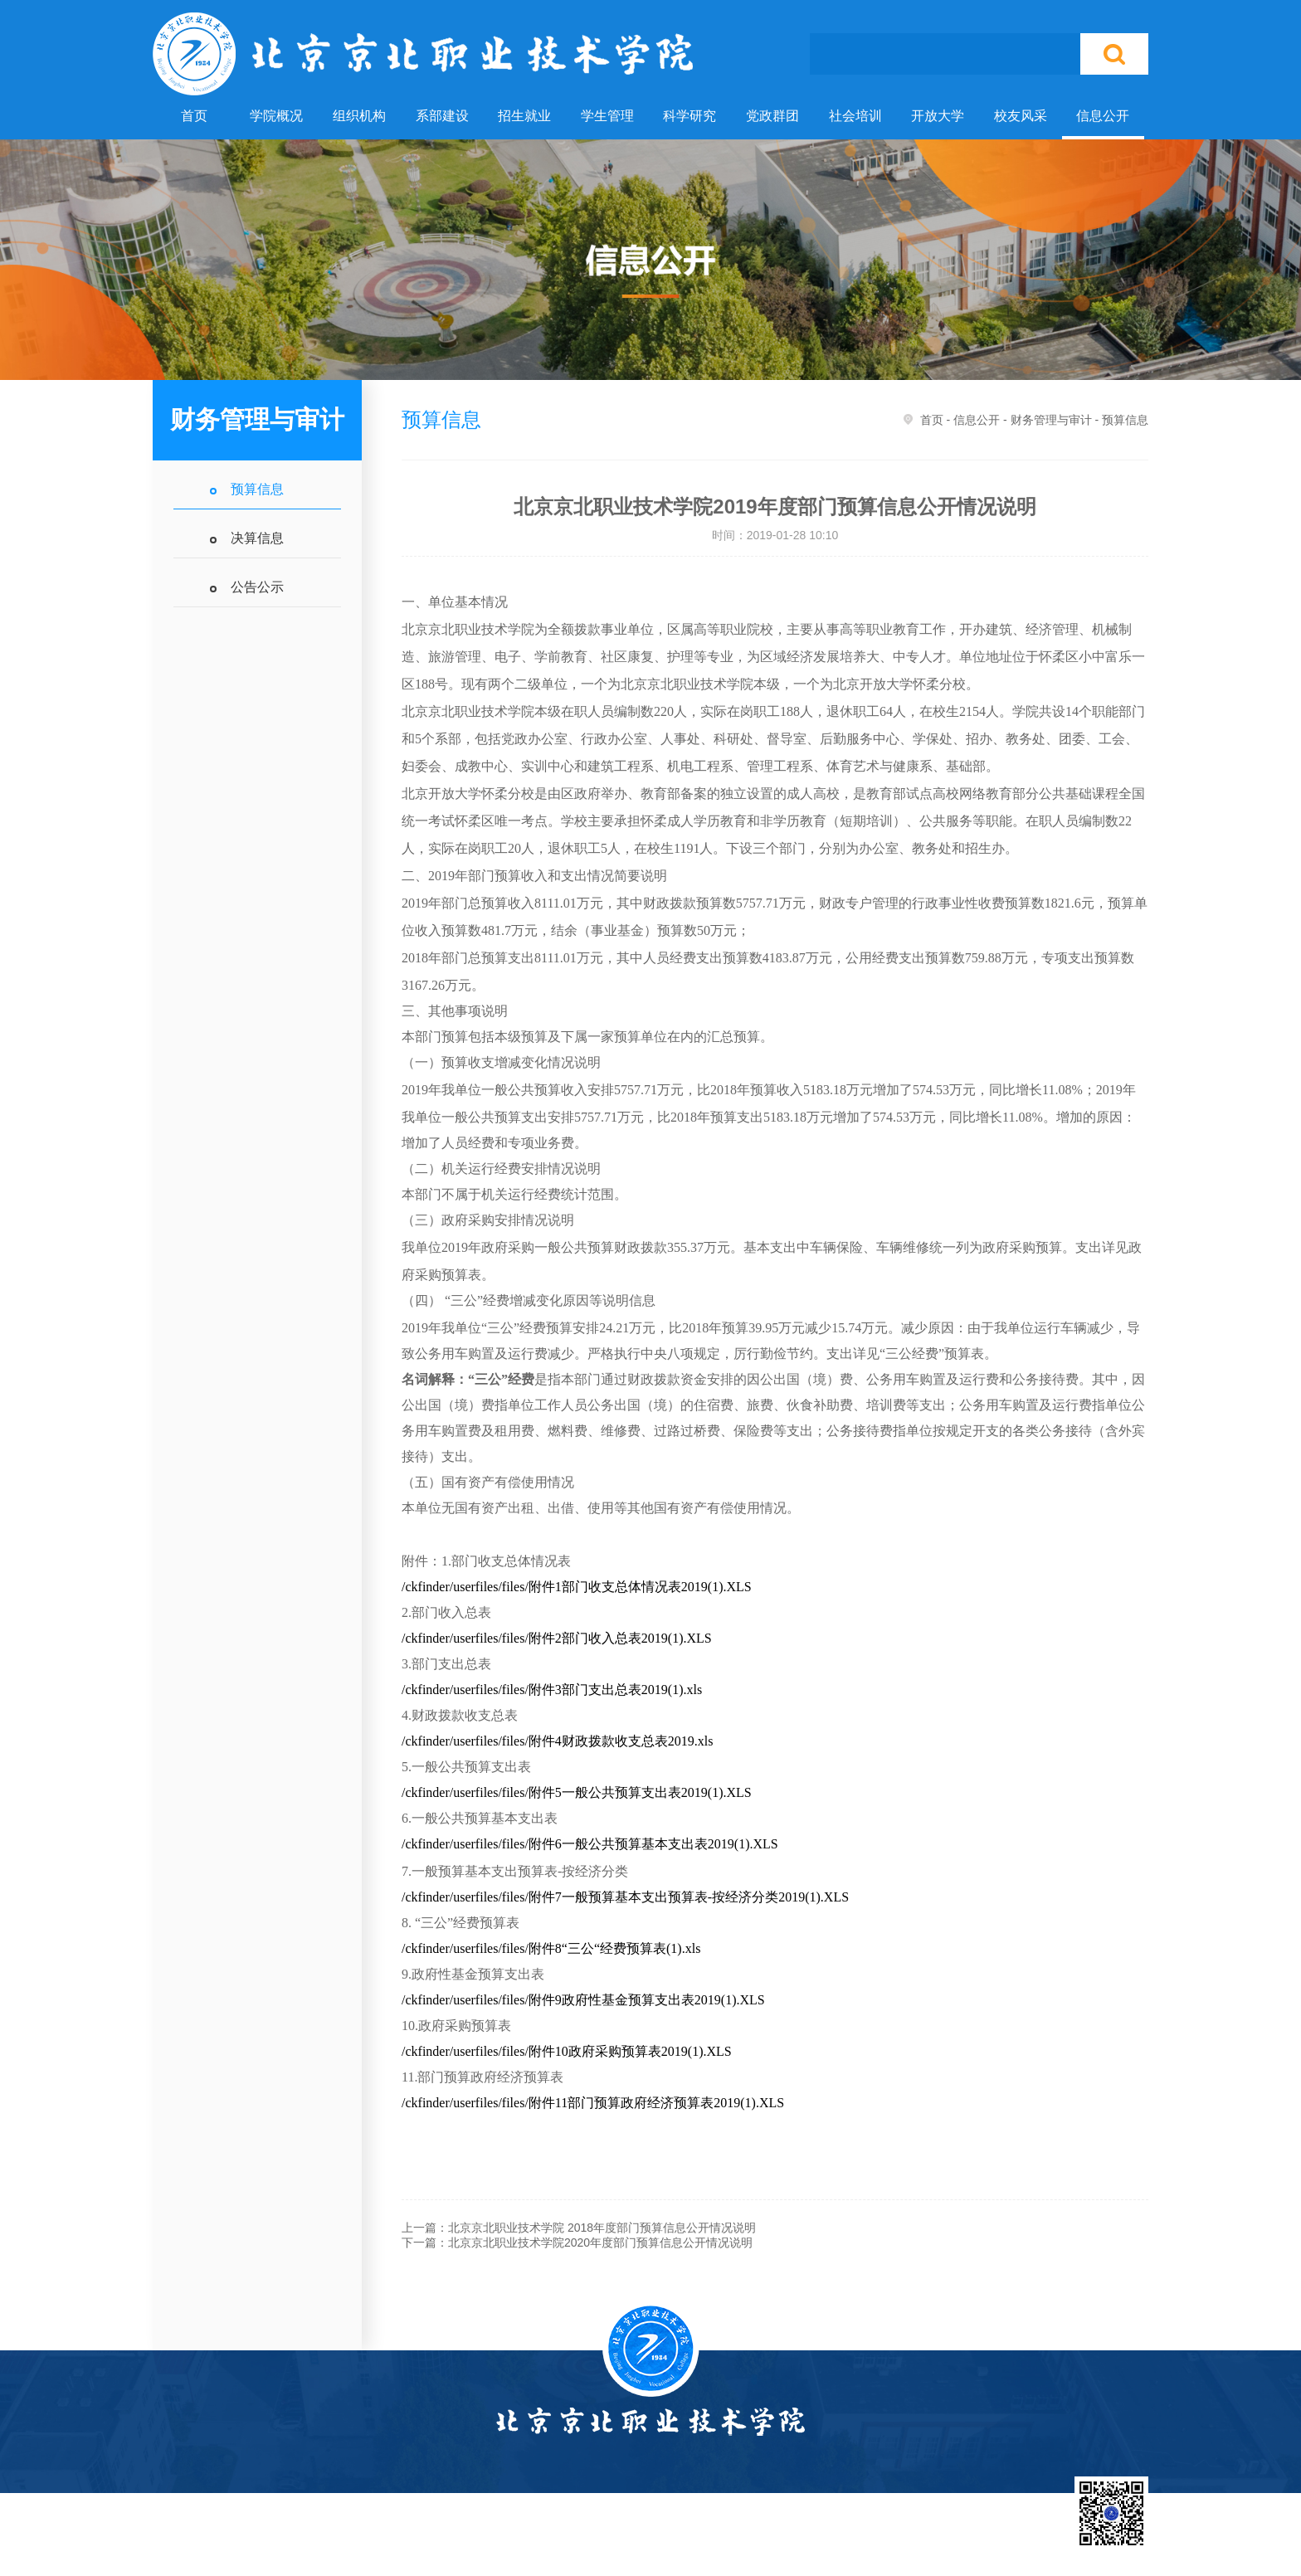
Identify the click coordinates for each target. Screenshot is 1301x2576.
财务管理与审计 (1051, 419)
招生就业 (524, 116)
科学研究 (689, 116)
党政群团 (772, 116)
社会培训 (855, 116)
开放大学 (937, 116)
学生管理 (607, 116)
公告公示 (257, 587)
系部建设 (442, 116)
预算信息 (257, 489)
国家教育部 (683, 2543)
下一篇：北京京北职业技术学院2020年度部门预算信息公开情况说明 (577, 2242)
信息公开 (1102, 116)
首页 (194, 116)
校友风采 (1020, 116)
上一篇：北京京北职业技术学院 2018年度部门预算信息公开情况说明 (579, 2227)
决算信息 (257, 538)
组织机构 (359, 116)
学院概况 (276, 116)
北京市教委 (765, 2543)
